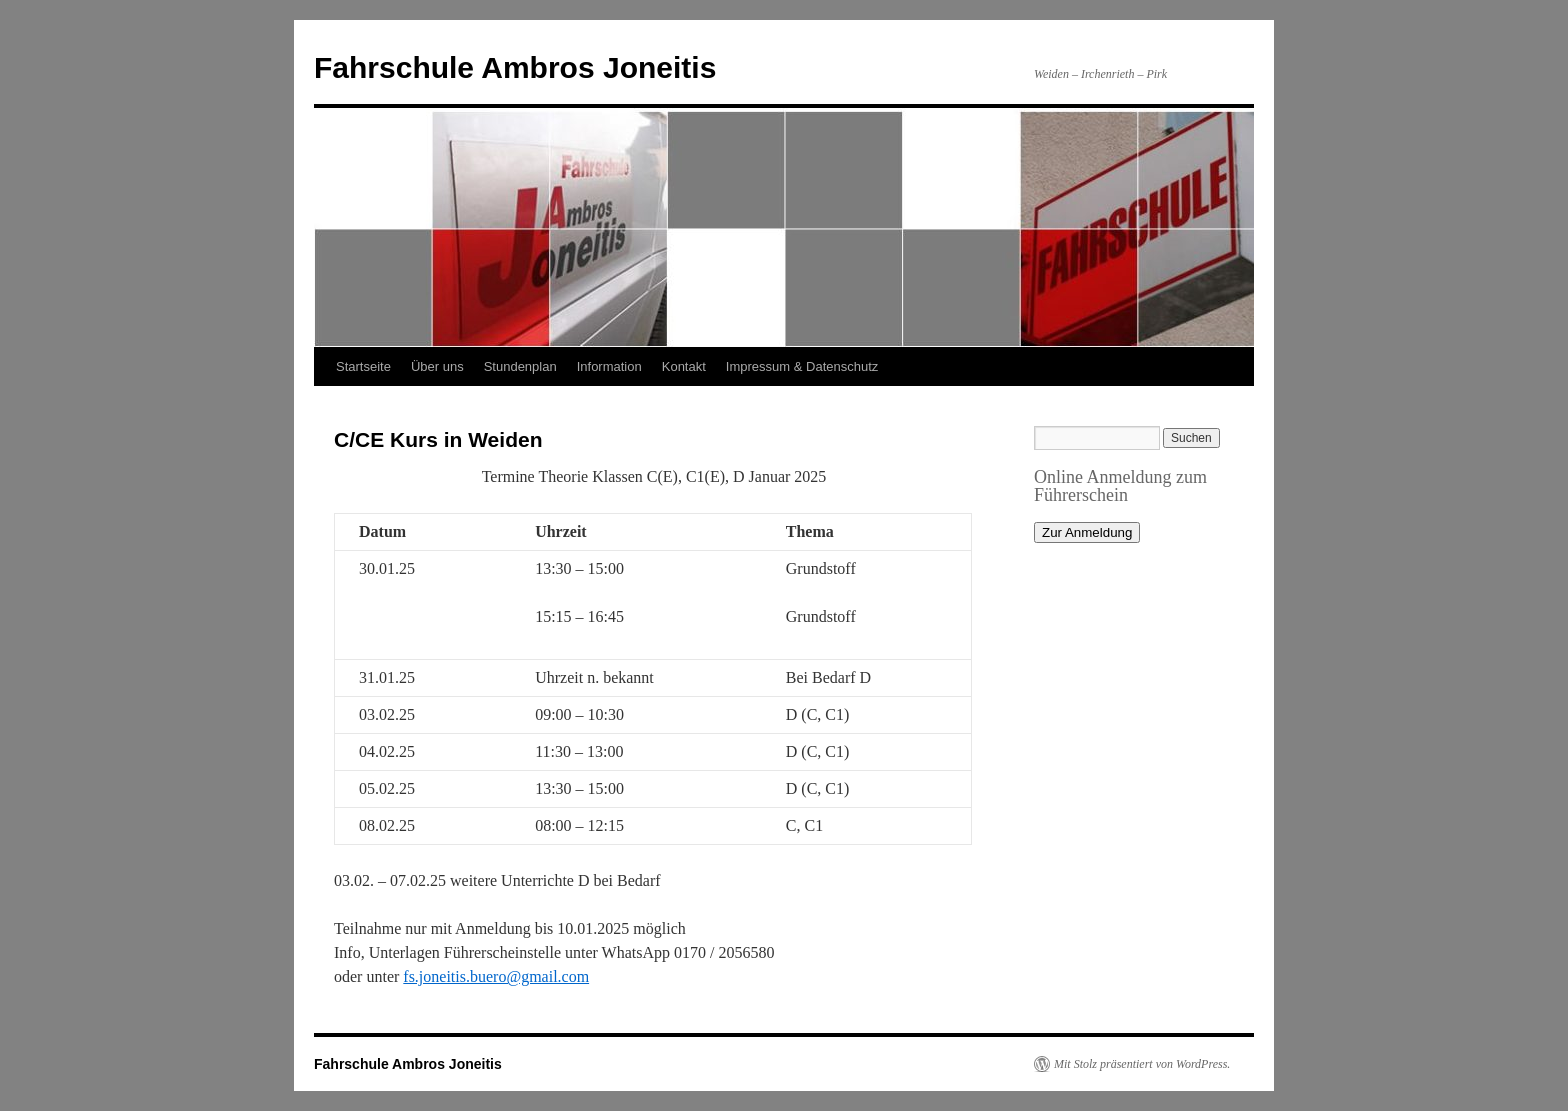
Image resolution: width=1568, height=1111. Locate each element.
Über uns (437, 366)
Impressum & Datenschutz (802, 366)
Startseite (363, 366)
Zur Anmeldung (1087, 532)
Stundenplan (520, 366)
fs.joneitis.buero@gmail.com (496, 976)
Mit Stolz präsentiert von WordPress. (1142, 1064)
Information (609, 366)
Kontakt (684, 366)
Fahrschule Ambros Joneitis (515, 67)
